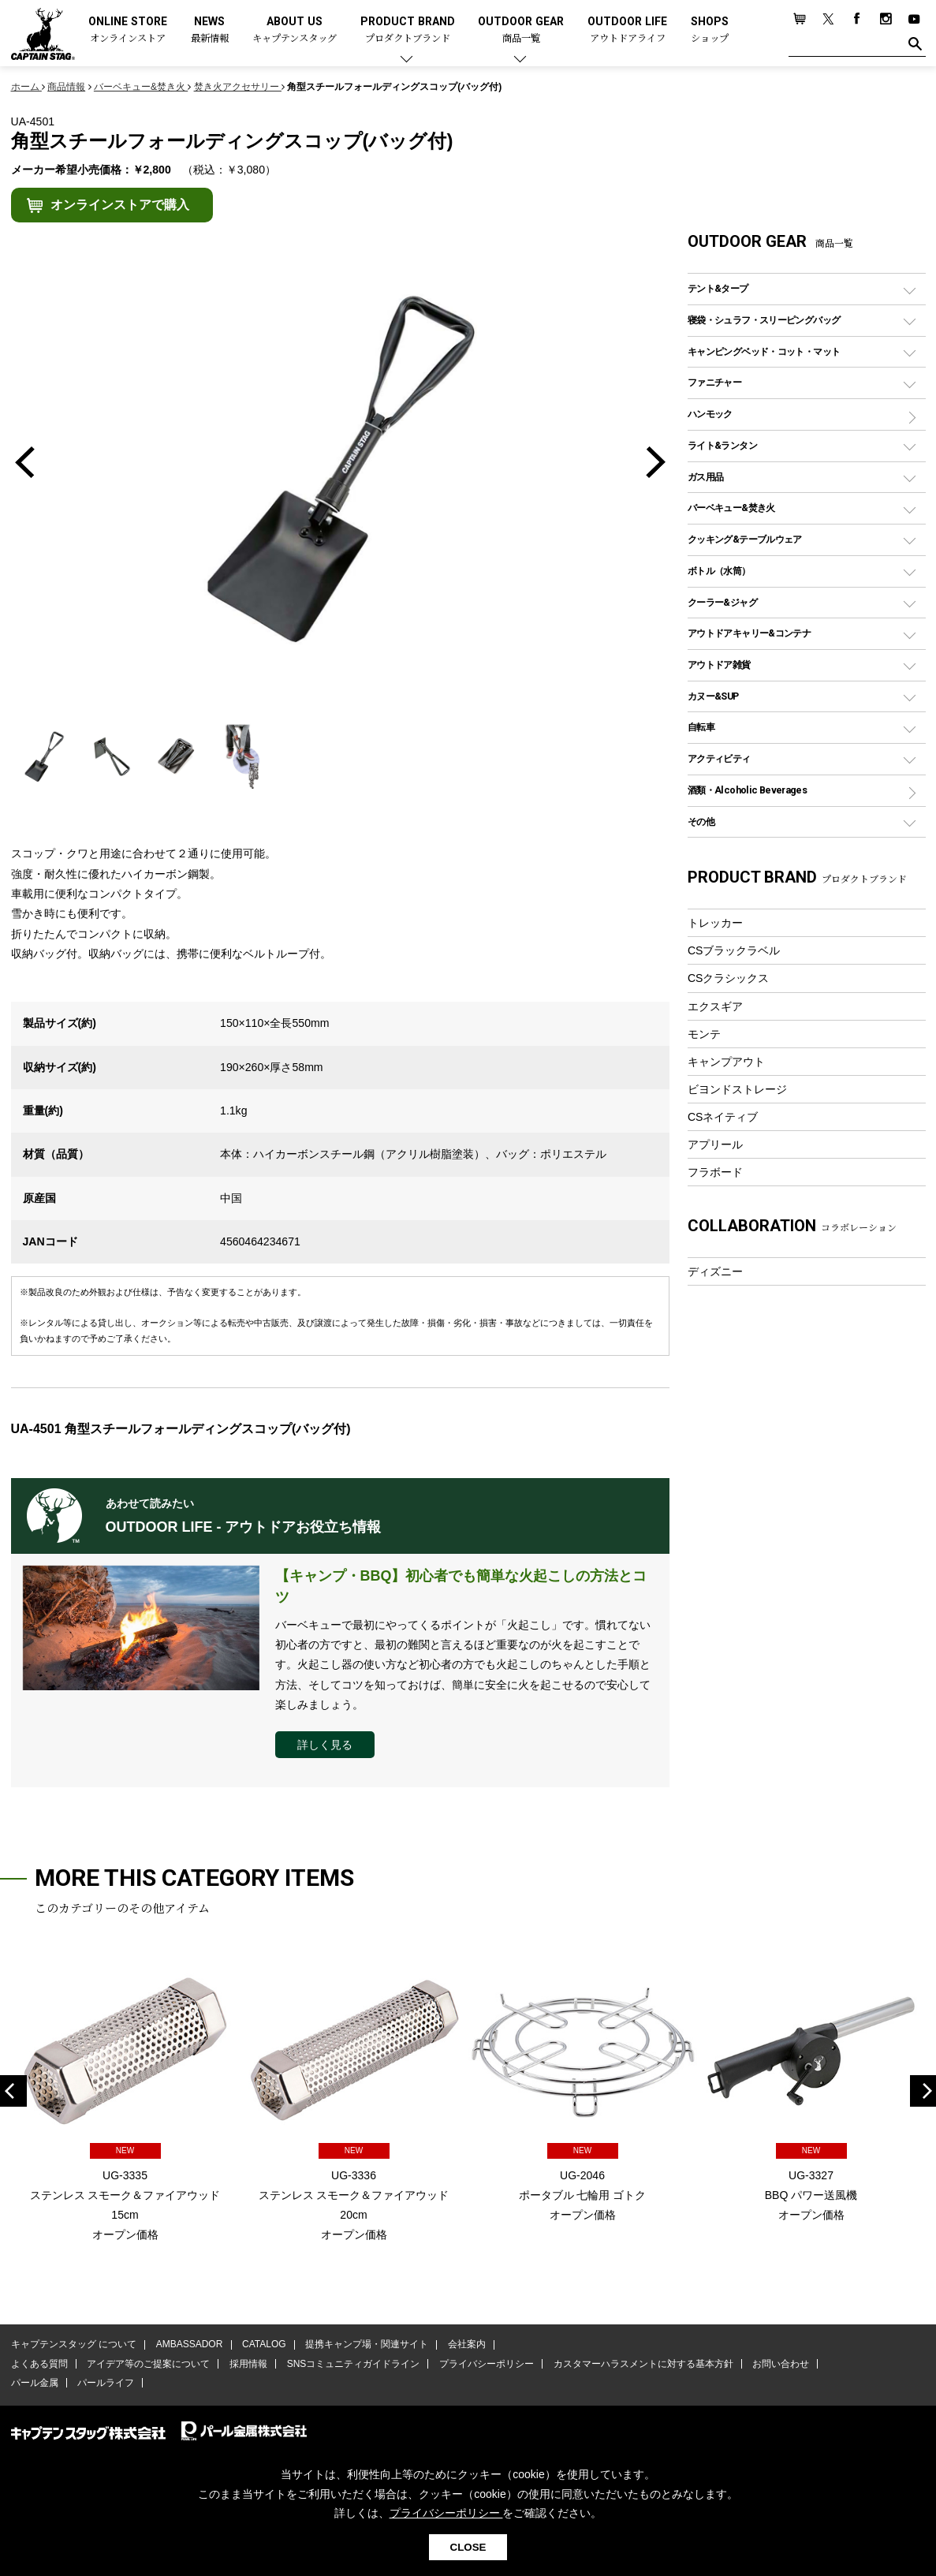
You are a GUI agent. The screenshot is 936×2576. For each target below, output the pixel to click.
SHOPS (710, 30)
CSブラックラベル (734, 950)
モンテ (704, 1034)
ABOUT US (294, 30)
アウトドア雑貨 (719, 664)
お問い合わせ (779, 2363)
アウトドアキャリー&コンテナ (749, 633)
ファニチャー (714, 382)
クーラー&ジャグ (722, 602)
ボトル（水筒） (719, 571)
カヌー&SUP (713, 696)
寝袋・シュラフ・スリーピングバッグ (764, 320)
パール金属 (34, 2383)
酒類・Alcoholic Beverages (747, 790)
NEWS (210, 30)
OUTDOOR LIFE (627, 30)
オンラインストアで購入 (119, 204)
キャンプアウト (726, 1061)
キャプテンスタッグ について (73, 2344)
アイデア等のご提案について (148, 2363)
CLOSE (468, 2547)
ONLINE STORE (127, 30)
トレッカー (715, 923)
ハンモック (710, 414)
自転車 (701, 727)
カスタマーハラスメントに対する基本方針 (642, 2363)
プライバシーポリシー (485, 2363)
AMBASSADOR (188, 2344)
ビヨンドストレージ (737, 1089)
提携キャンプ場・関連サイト (365, 2344)
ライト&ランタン (722, 445)
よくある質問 (39, 2363)
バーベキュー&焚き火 (731, 507)
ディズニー (715, 1271)
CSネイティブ (723, 1117)
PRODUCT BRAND (407, 30)
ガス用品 (706, 477)
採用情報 (248, 2363)
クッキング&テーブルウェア (745, 539)
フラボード (715, 1172)
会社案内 (465, 2344)
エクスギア (715, 1006)
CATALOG (263, 2344)
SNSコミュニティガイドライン (353, 2363)
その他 (701, 821)
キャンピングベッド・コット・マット (764, 351)
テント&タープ (718, 288)
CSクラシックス (729, 978)
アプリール (715, 1144)
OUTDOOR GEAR (521, 30)
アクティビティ (719, 758)
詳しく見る (324, 1744)
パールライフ (105, 2383)
